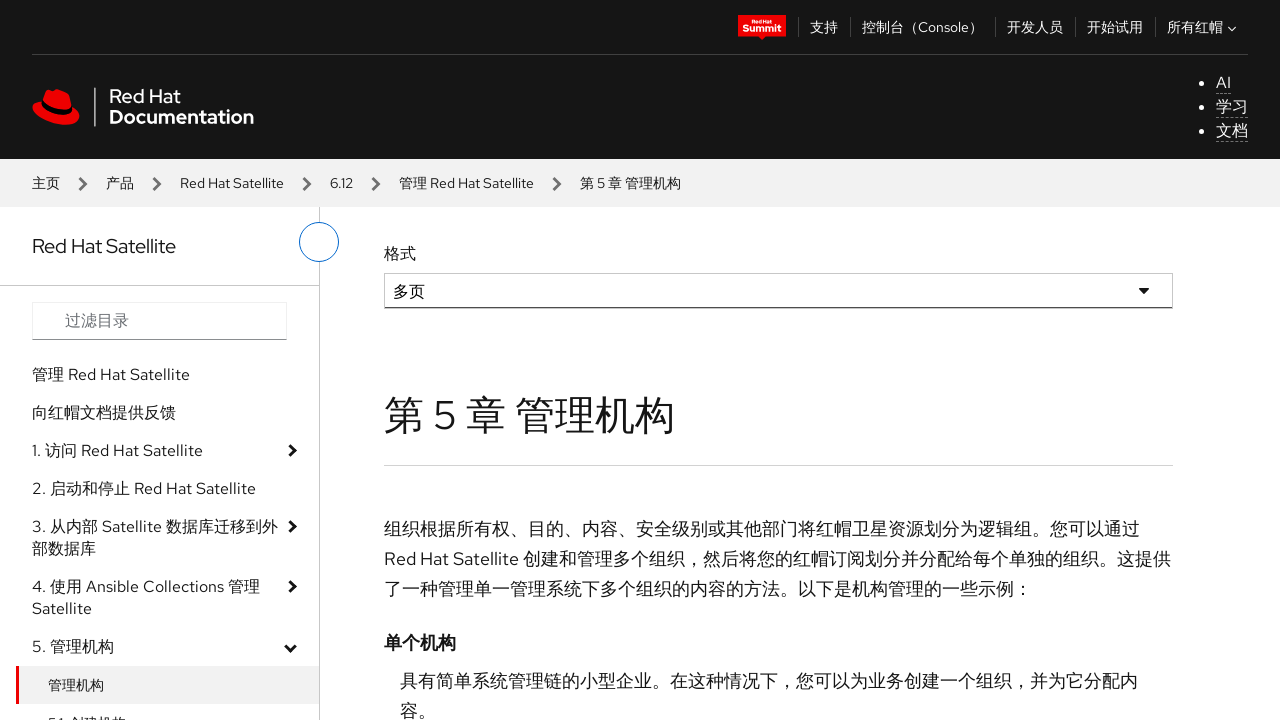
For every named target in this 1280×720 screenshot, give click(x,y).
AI (1223, 82)
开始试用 (1115, 27)
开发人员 (1035, 27)
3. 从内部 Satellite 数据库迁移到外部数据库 (155, 537)
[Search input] (159, 321)
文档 (1232, 130)
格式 (400, 253)
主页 (46, 183)
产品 (120, 183)
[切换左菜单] (319, 242)
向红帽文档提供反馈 (104, 412)
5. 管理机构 (73, 646)
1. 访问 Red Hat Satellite (117, 450)
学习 (1232, 106)
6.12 (341, 183)
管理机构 (76, 685)
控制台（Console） (922, 27)
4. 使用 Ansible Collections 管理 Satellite (146, 597)
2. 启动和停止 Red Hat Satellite (144, 488)
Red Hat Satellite (232, 183)
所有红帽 (1204, 27)
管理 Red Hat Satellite (466, 183)
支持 (824, 27)
